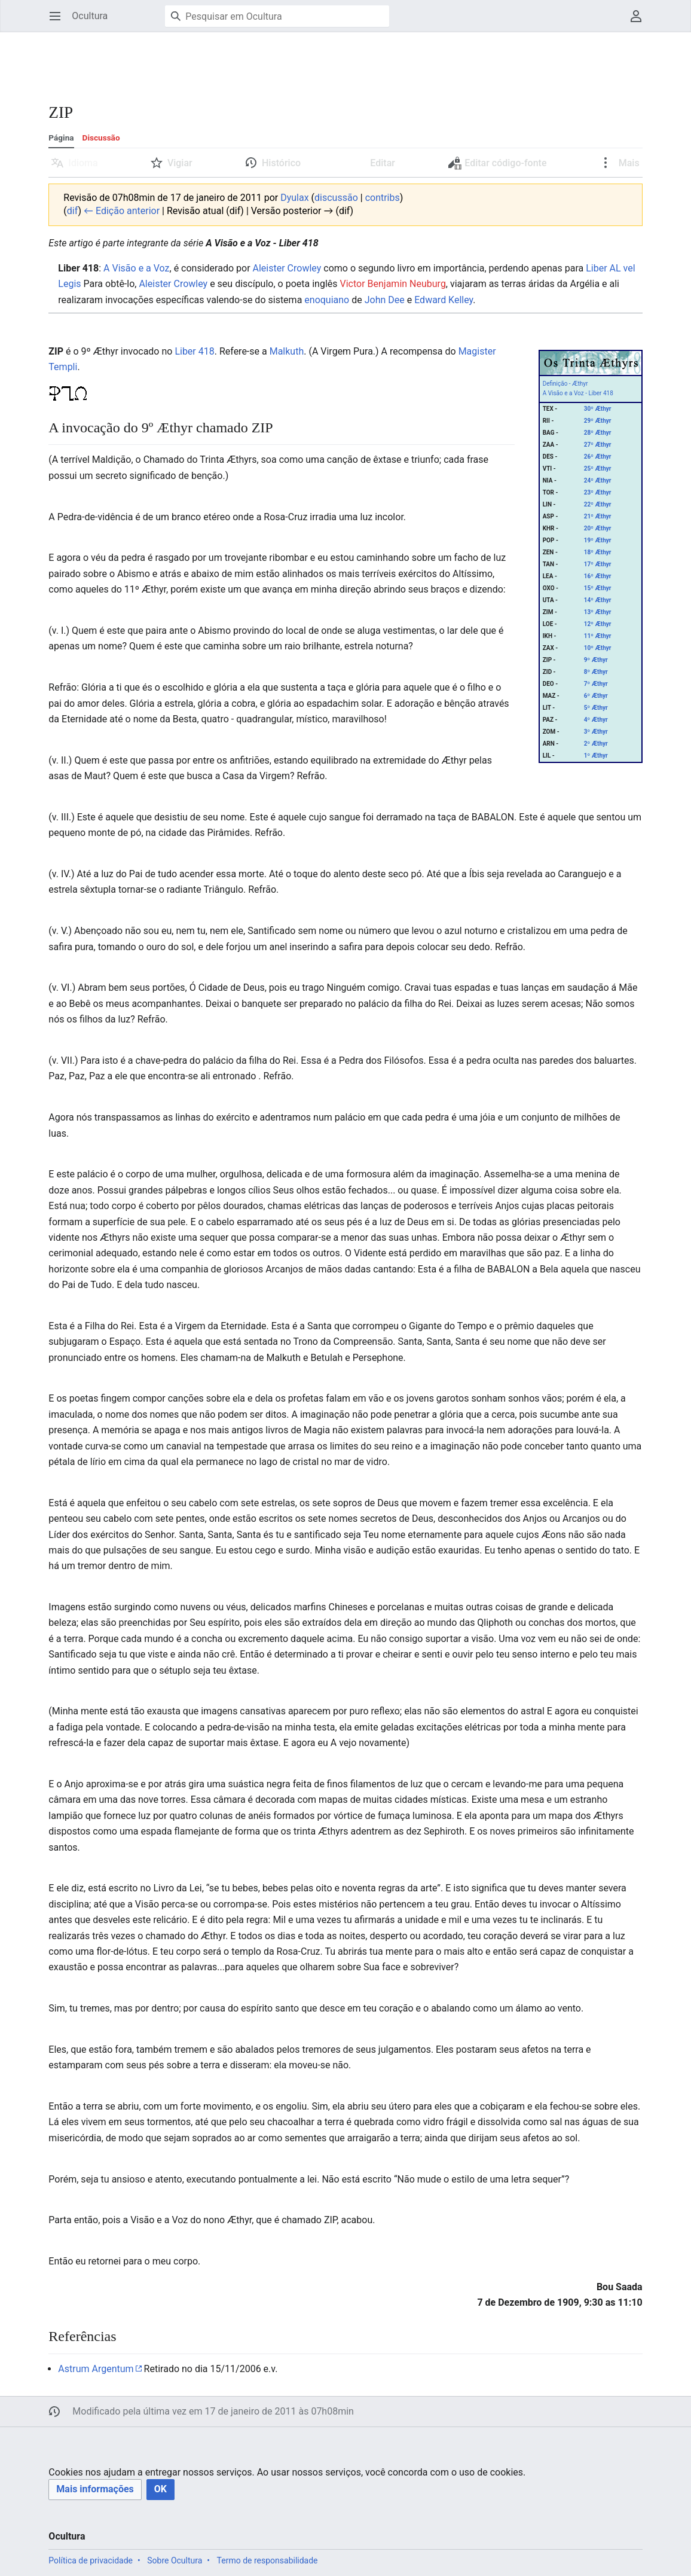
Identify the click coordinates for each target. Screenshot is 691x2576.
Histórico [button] (281, 163)
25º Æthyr (597, 468)
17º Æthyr (597, 564)
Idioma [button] (82, 163)
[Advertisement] (266, 60)
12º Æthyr (597, 624)
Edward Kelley (443, 300)
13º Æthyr (597, 612)
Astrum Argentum (95, 2368)
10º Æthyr (597, 648)
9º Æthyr (596, 660)
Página (61, 137)
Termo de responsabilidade (267, 2560)
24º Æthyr (597, 480)
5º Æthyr (596, 707)
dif (72, 210)
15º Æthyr (597, 588)
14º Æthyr (597, 600)
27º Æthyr (597, 444)
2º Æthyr (596, 743)
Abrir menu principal (59, 22)
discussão (336, 197)
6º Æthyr (596, 695)
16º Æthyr (597, 576)
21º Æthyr (597, 516)
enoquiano (326, 300)
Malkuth (287, 351)
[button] (94, 2489)
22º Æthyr (597, 504)
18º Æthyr (597, 552)
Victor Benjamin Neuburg (392, 283)
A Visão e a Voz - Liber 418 (578, 393)
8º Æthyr (596, 672)
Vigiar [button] (179, 163)
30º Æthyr (597, 408)
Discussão (101, 137)
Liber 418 (194, 351)
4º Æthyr (596, 719)
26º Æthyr (597, 456)
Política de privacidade (90, 2560)
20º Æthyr (597, 528)
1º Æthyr (596, 755)
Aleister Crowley (287, 268)
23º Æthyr (597, 492)
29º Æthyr (597, 420)
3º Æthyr (596, 731)
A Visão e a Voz (136, 268)
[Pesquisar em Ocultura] (277, 16)
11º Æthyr (597, 636)
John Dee (385, 300)
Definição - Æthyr (565, 383)
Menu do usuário (640, 22)
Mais (628, 163)
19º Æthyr (597, 540)
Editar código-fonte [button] (498, 166)
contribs (382, 197)
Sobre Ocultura (174, 2560)
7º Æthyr (596, 683)
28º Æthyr (597, 432)
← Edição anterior (122, 210)
